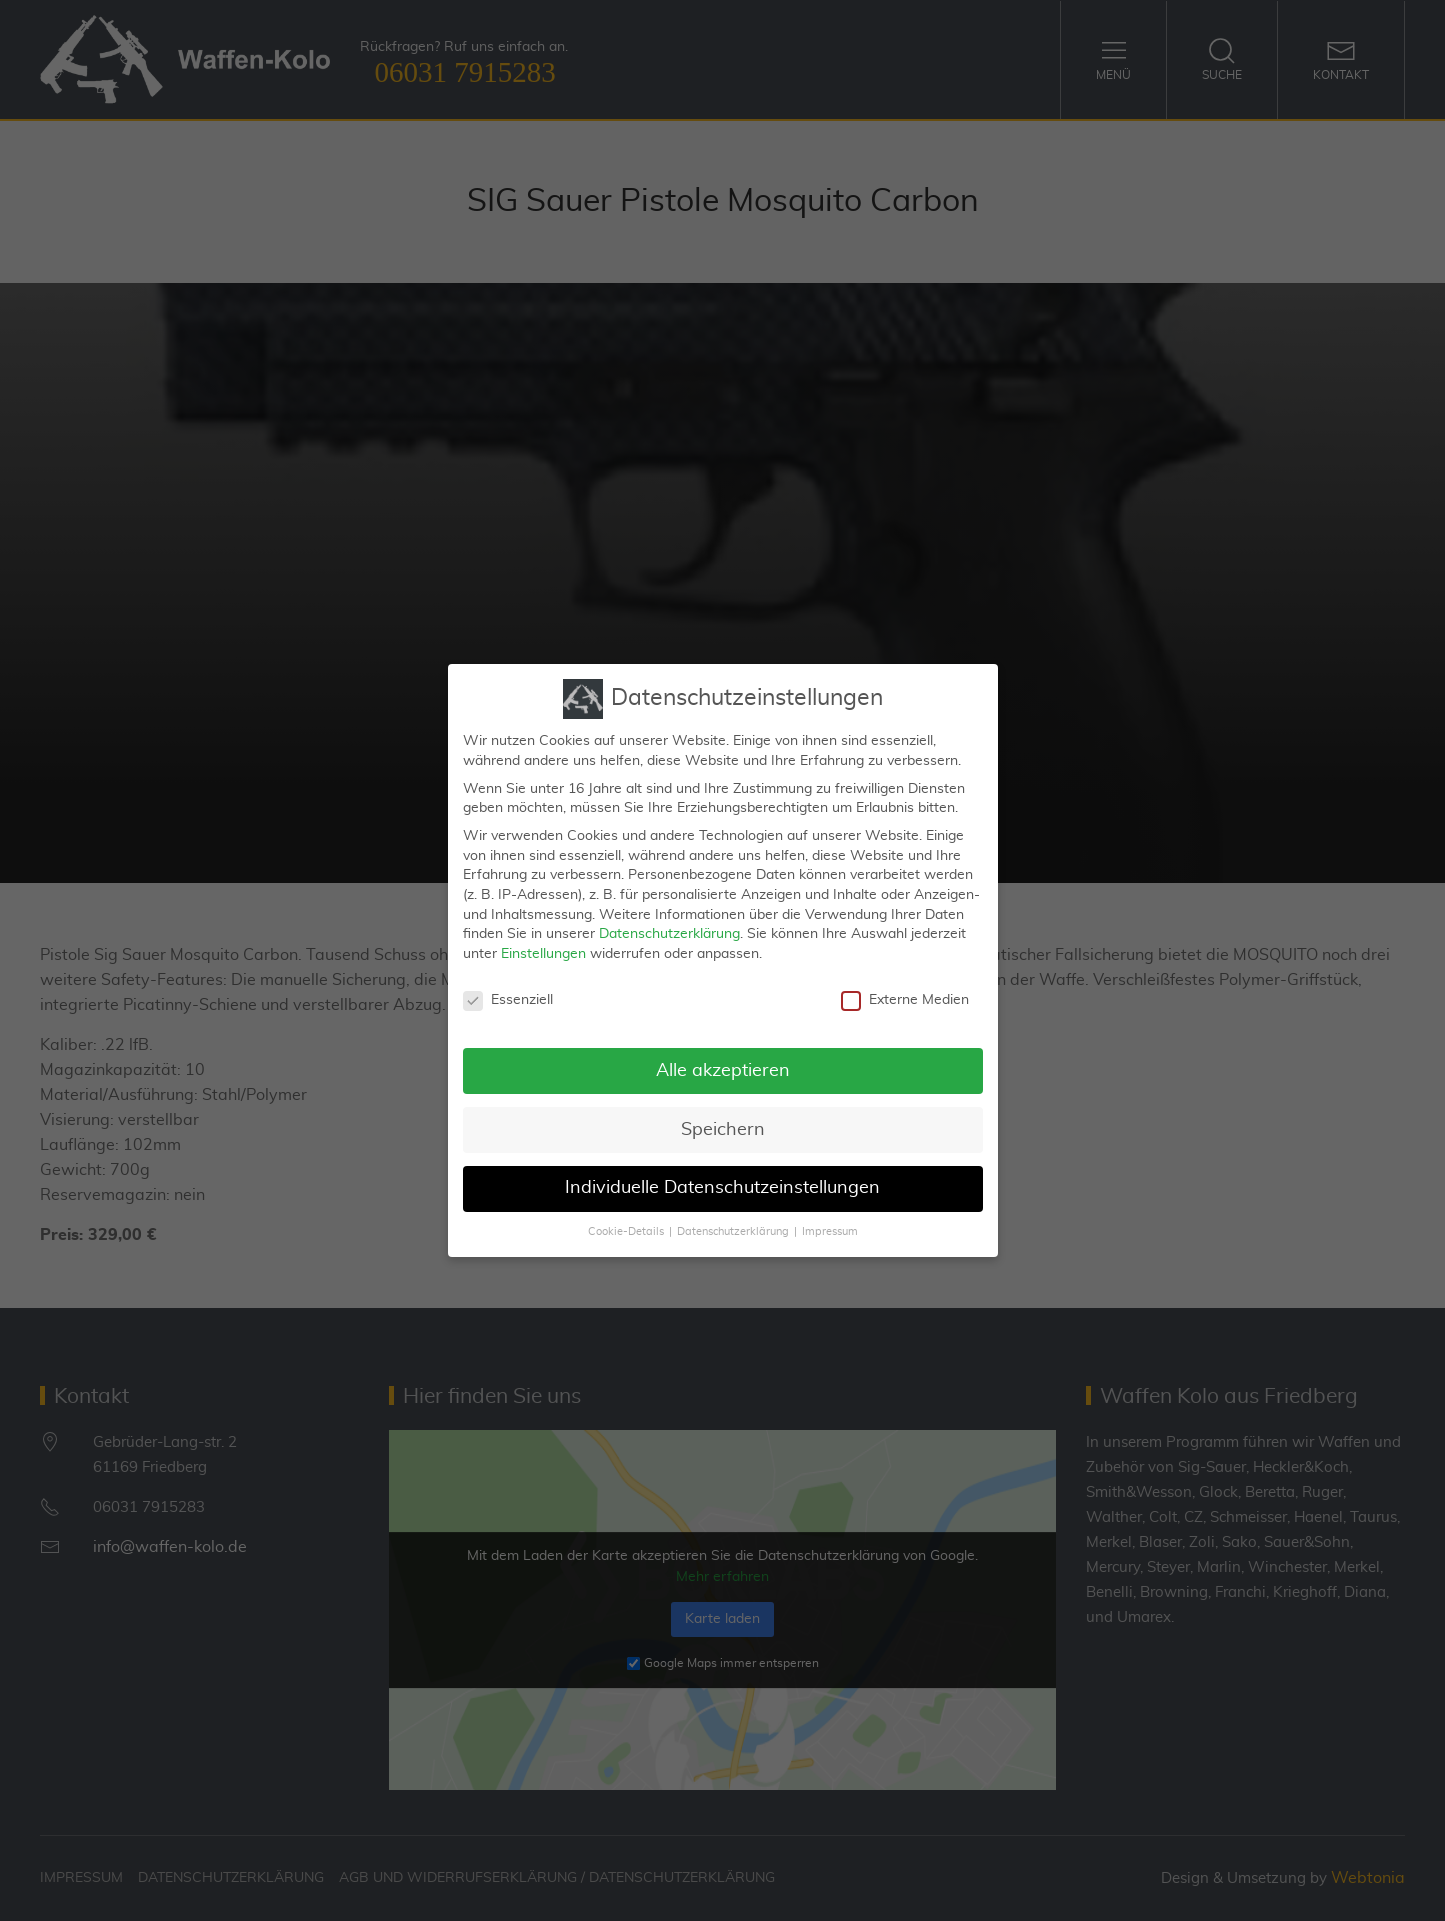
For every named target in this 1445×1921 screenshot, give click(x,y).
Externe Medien (905, 997)
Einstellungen (543, 952)
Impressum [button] (830, 1230)
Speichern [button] (723, 1127)
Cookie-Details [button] (626, 1230)
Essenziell (508, 997)
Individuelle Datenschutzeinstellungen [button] (722, 1186)
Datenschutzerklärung (669, 932)
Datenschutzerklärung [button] (733, 1230)
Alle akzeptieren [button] (723, 1068)
